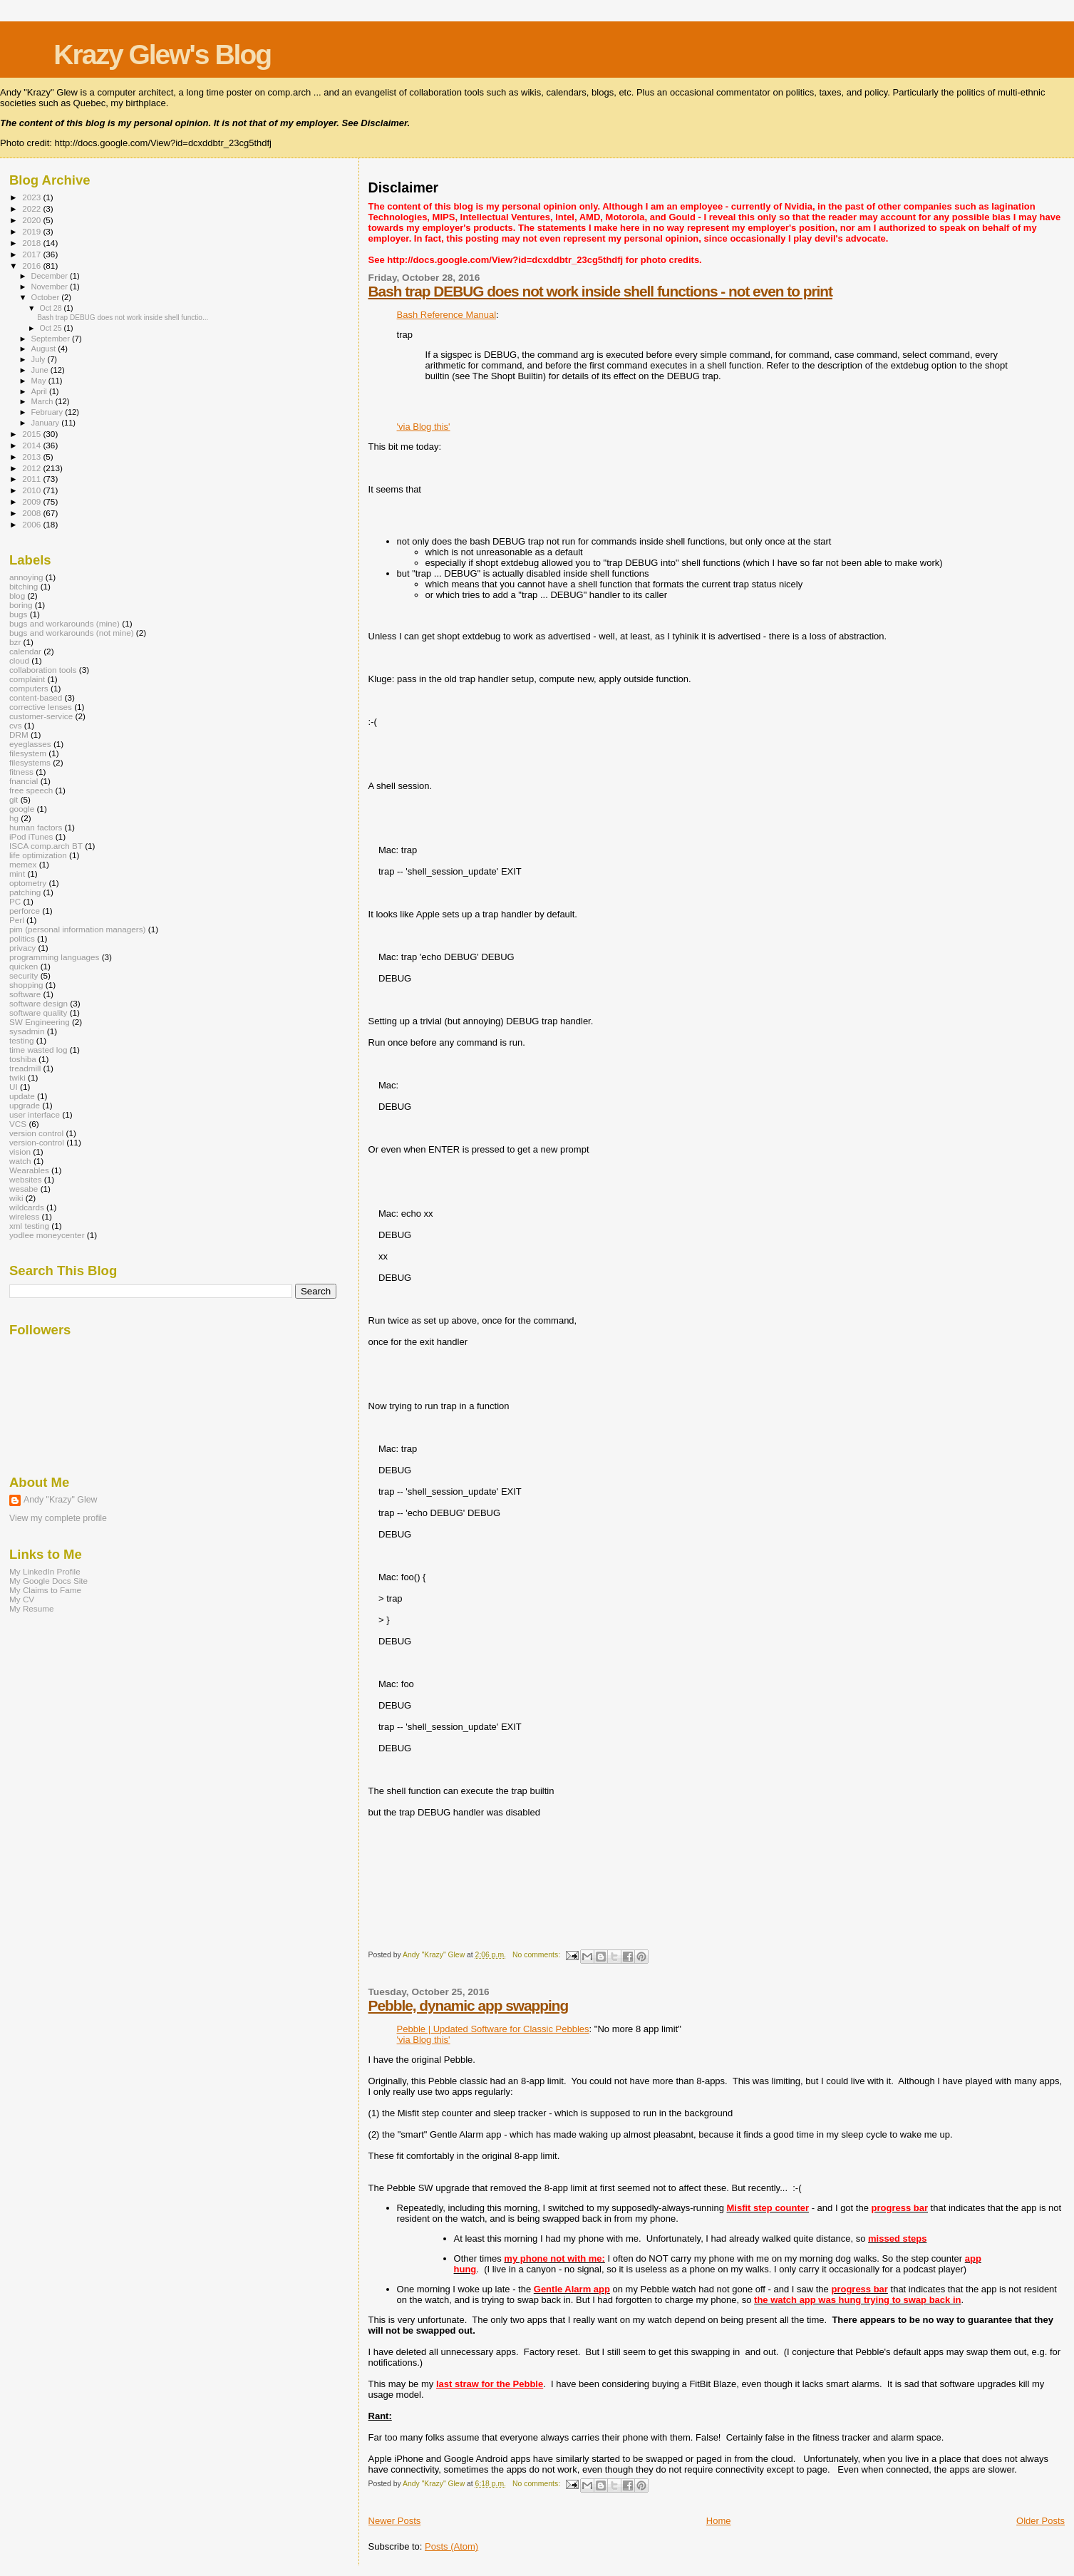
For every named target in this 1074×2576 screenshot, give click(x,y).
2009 (32, 501)
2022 (32, 208)
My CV (21, 1599)
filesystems (30, 762)
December (50, 276)
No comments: (537, 1955)
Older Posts (1040, 2520)
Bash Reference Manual (446, 314)
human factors (35, 827)
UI (13, 1086)
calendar (25, 651)
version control (36, 1133)
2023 (32, 197)
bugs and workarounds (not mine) (71, 632)
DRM (19, 734)
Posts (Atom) (451, 2546)
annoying (26, 577)
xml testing (29, 1225)
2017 (32, 254)
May (39, 380)
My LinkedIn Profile (45, 1571)
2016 (32, 265)
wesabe (23, 1188)
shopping (26, 984)
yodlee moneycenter (47, 1235)
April (40, 391)
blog (17, 595)
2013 (32, 456)
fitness (21, 771)
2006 (32, 524)
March (43, 401)
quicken (23, 966)
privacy (22, 947)
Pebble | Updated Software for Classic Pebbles (493, 2029)
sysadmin (27, 1031)
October (46, 297)
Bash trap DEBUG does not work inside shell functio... (122, 317)
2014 (32, 445)
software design (38, 1003)
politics (22, 938)
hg (14, 818)
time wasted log (38, 1049)
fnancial (23, 780)
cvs (15, 725)
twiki (17, 1077)
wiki (16, 1197)
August (44, 348)
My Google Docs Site (48, 1580)
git (13, 799)
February (48, 412)
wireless (24, 1216)
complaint (27, 679)
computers (28, 688)
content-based (35, 697)
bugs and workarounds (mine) (64, 623)
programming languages (54, 957)
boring (21, 604)
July (39, 359)
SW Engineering (39, 1021)
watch (20, 1160)
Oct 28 (51, 308)
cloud (19, 660)
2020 (32, 220)
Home (718, 2520)
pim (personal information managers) (77, 929)
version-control (36, 1142)
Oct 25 (51, 328)
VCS (17, 1123)
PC (15, 901)
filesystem (27, 753)
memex (22, 864)
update (22, 1096)
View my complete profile (58, 1518)
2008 (32, 512)
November (50, 286)
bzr (15, 641)
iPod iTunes (31, 836)
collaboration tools (42, 669)
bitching (23, 586)
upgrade (24, 1105)
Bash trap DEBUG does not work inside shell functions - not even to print (600, 291)
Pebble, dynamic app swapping (468, 2005)
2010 (32, 490)
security (23, 975)
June (41, 370)
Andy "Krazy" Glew (60, 1500)
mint (17, 873)
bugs (18, 614)
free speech (31, 790)
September (52, 338)
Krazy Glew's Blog (162, 54)
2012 (32, 468)
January (46, 422)
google (21, 808)
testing (21, 1040)
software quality (38, 1012)
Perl (16, 919)
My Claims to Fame (45, 1589)
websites (25, 1179)
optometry (27, 882)
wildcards (26, 1207)
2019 (32, 231)
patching (25, 892)
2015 (32, 433)
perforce (24, 910)
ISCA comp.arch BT (46, 845)
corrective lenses (40, 706)
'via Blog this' (423, 426)
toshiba (22, 1058)
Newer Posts (394, 2520)
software (25, 994)
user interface (34, 1114)
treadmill (25, 1068)
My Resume (31, 1608)
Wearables (29, 1170)
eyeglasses (30, 743)
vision (20, 1151)
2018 (32, 242)
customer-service (41, 716)
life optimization (38, 855)
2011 (32, 478)
